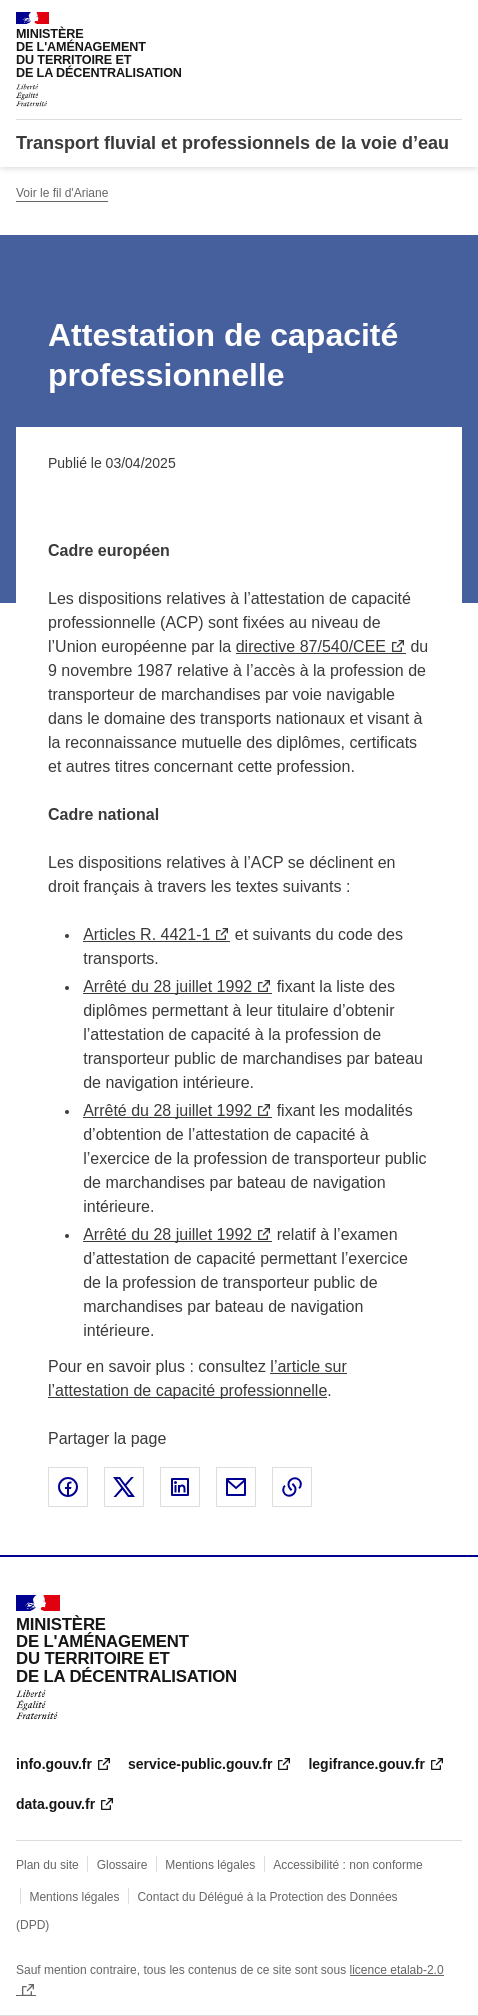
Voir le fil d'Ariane (62, 193)
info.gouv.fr (54, 1764)
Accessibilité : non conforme (347, 1865)
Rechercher (410, 24)
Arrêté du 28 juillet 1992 (167, 986)
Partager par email (236, 1487)
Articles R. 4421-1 (146, 934)
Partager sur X (124, 1487)
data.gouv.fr (55, 1804)
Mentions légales (210, 1865)
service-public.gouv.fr (200, 1764)
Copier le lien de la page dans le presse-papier (292, 1487)
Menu (450, 24)
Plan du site (47, 1865)
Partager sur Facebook (68, 1487)
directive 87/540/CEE (311, 646)
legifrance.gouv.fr (366, 1764)
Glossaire (122, 1865)
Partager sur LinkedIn (180, 1487)
